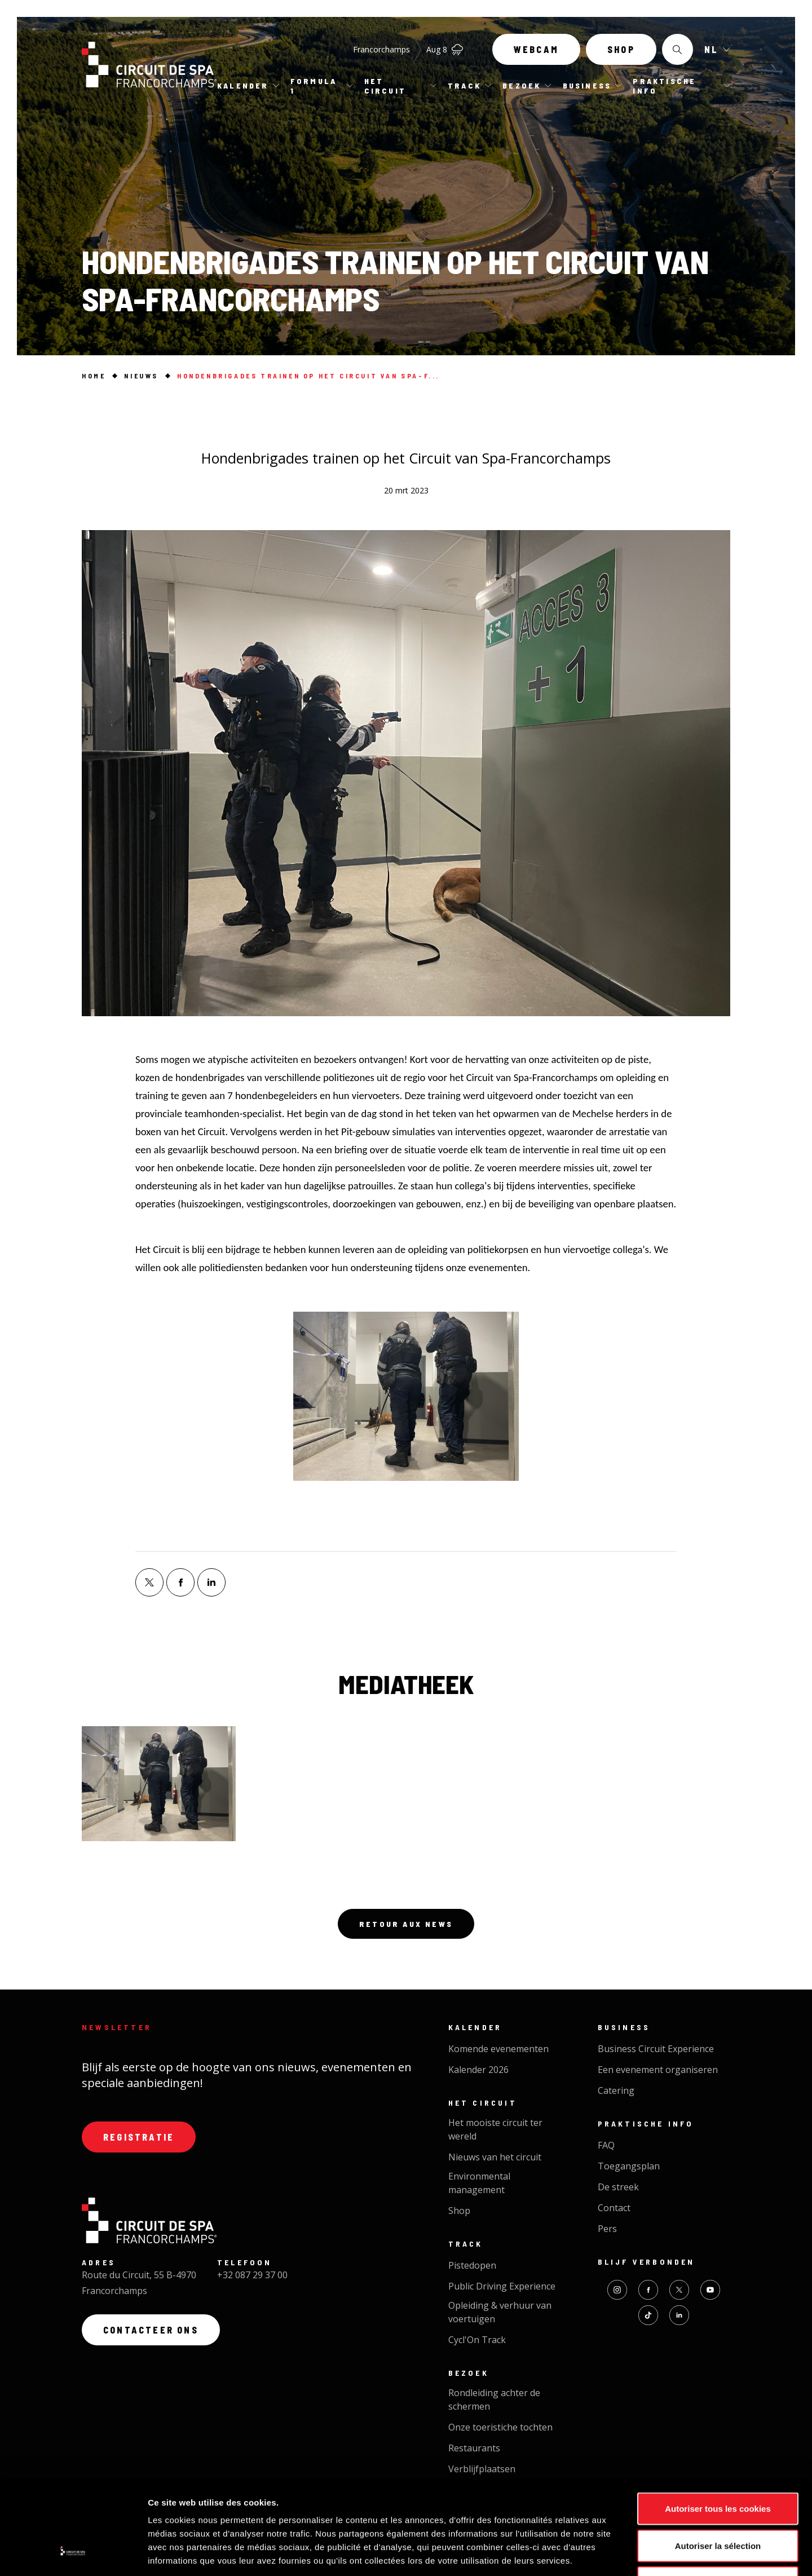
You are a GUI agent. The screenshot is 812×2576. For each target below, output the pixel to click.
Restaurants (474, 2448)
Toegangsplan (629, 2166)
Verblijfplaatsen (481, 2469)
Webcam (536, 49)
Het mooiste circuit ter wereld (495, 2129)
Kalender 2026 (478, 2069)
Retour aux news (406, 1924)
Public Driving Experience (501, 2286)
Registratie (138, 2137)
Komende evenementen (498, 2049)
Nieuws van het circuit (494, 2157)
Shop (621, 49)
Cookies (365, 2514)
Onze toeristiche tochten (500, 2427)
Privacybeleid (320, 2514)
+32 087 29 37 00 (252, 2275)
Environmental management (479, 2183)
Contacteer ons (150, 2329)
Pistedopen (472, 2265)
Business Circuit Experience (656, 2049)
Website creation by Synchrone (442, 2514)
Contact (614, 2208)
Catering (616, 2090)
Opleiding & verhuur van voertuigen (499, 2312)
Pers (607, 2228)
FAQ (606, 2145)
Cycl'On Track (477, 2340)
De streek (618, 2187)
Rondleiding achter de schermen (494, 2399)
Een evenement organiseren (658, 2069)
